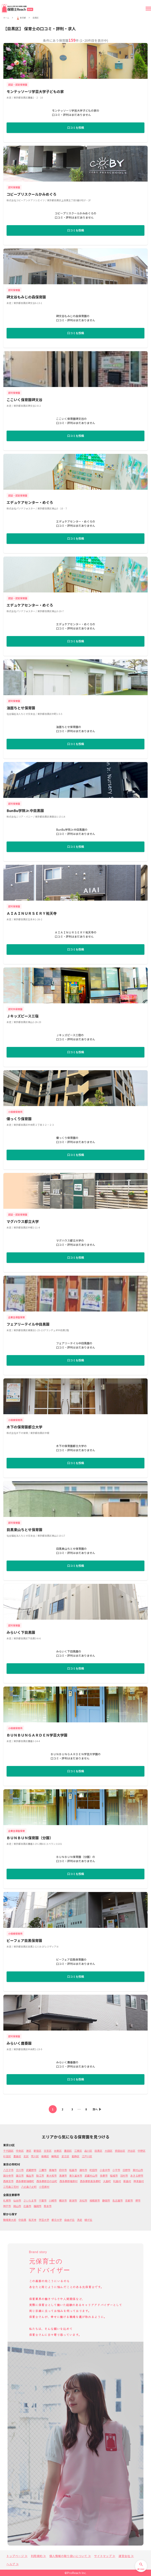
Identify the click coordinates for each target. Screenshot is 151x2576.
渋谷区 (131, 2151)
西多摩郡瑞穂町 (25, 2181)
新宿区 (37, 2151)
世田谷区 (120, 2151)
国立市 (20, 2175)
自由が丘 (69, 2220)
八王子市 (8, 2170)
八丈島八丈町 (29, 2187)
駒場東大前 (9, 2220)
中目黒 (22, 2220)
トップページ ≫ (17, 2556)
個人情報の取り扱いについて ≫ (70, 2556)
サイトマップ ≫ (104, 2556)
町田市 (93, 2170)
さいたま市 (29, 2200)
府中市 (63, 2170)
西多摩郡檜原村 (68, 2181)
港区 (28, 2151)
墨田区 (68, 2151)
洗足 (79, 2220)
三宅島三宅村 (11, 2187)
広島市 (27, 2206)
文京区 (48, 2151)
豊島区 (17, 2156)
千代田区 (8, 2151)
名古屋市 (117, 2200)
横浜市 (63, 2200)
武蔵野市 (31, 2170)
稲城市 (114, 2175)
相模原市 (95, 2200)
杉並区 (7, 2156)
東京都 (23, 18)
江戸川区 (87, 2156)
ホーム (6, 18)
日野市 (126, 2170)
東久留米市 (75, 2175)
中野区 (141, 2151)
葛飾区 (75, 2156)
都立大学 (57, 2220)
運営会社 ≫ (126, 2556)
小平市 (116, 2170)
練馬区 (55, 2156)
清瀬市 (63, 2175)
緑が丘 (88, 2220)
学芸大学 (44, 2220)
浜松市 (83, 2200)
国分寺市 (8, 2175)
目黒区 (36, 18)
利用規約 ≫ (38, 2556)
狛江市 (40, 2175)
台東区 (58, 2151)
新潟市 (73, 2200)
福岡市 (37, 2206)
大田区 (108, 2151)
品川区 (88, 2151)
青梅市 (53, 2170)
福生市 (30, 2175)
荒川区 (35, 2156)
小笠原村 (44, 2187)
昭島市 (73, 2170)
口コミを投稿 (75, 127)
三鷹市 (43, 2170)
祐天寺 (32, 2220)
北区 (26, 2156)
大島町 (107, 2181)
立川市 (20, 2170)
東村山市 (138, 2170)
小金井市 (105, 2170)
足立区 (65, 2156)
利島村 (117, 2181)
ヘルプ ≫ (12, 2564)
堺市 (137, 2200)
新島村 (127, 2181)
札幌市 (7, 2200)
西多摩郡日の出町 (46, 2181)
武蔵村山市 (91, 2175)
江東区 (78, 2151)
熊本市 (48, 2206)
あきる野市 (136, 2175)
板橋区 (45, 2156)
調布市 (83, 2170)
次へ (97, 2109)
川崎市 (53, 2200)
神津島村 (138, 2181)
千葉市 (43, 2200)
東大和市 (51, 2175)
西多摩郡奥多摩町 (90, 2181)
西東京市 (8, 2181)
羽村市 (124, 2175)
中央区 (20, 2151)
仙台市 (17, 2200)
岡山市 (17, 2206)
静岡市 (106, 2200)
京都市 (129, 2200)
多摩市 (104, 2175)
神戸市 (7, 2206)
